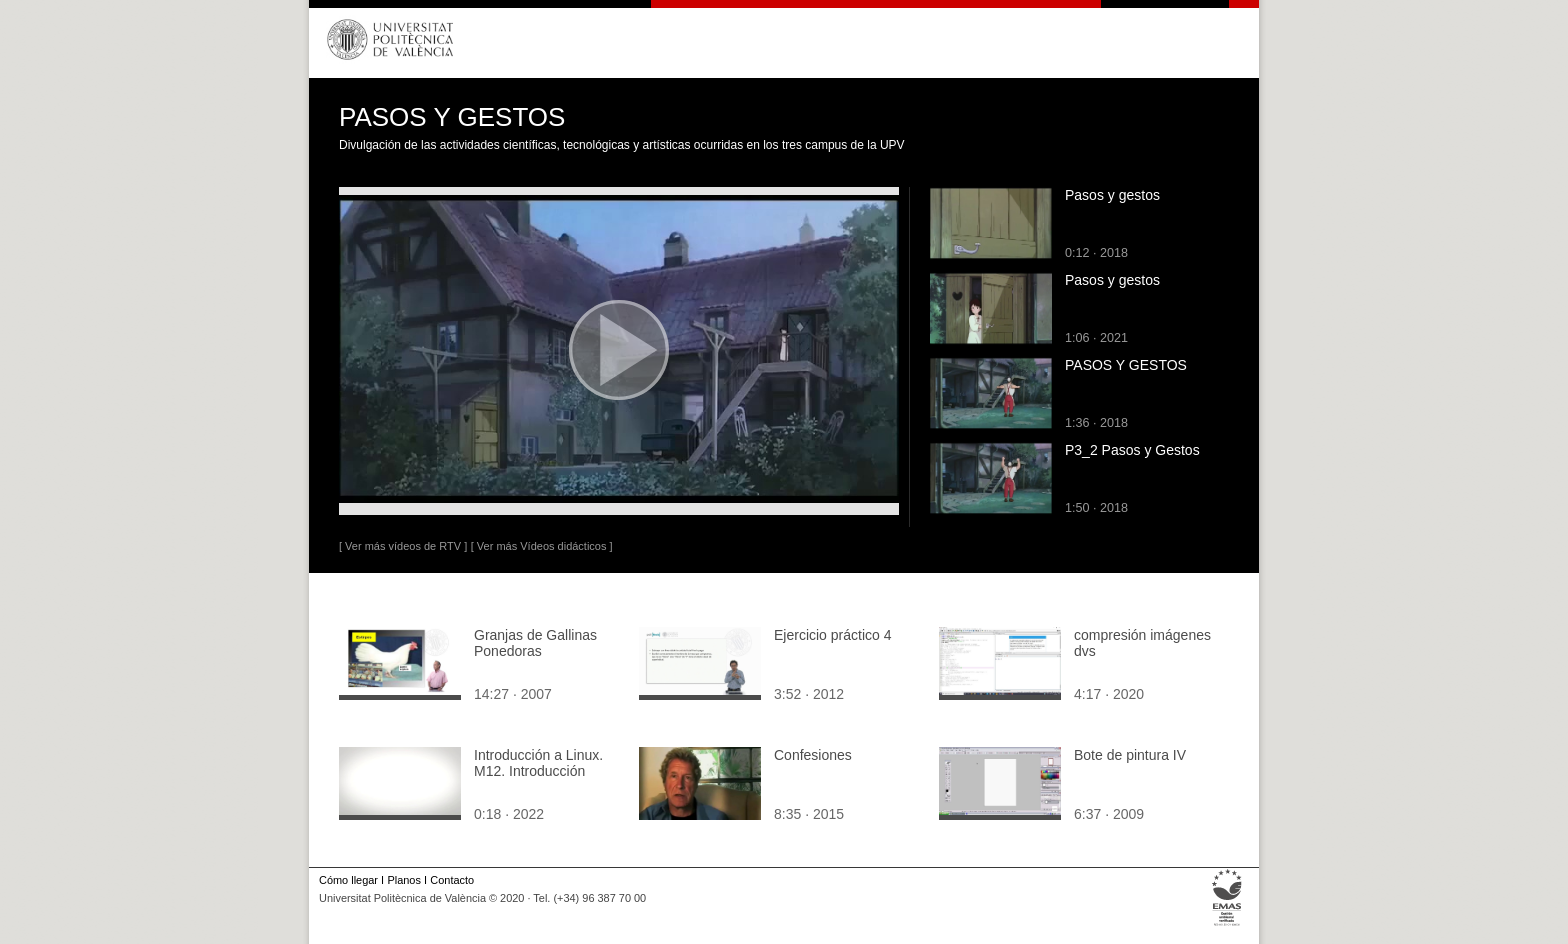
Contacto (452, 880)
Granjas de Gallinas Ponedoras (535, 643)
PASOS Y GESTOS (1126, 365)
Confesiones (813, 755)
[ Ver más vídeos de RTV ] (403, 546)
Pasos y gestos (1112, 195)
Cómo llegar (348, 880)
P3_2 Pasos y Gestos (1132, 450)
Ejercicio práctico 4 (833, 635)
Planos (403, 880)
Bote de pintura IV (1130, 755)
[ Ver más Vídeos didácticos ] (542, 546)
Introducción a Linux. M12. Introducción (538, 763)
